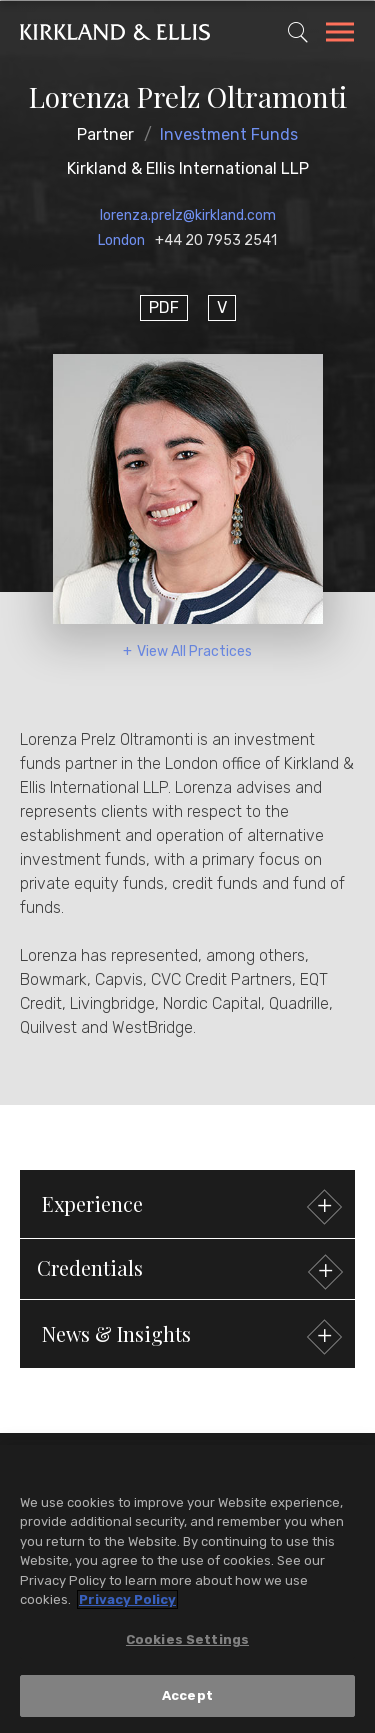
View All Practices (194, 651)
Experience (189, 1206)
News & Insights (189, 1336)
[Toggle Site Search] (298, 32)
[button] (187, 1269)
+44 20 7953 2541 (216, 240)
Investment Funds (229, 134)
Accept (187, 1697)
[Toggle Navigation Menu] (340, 35)
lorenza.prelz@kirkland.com (188, 215)
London (121, 240)
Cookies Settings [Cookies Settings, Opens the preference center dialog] (187, 1640)
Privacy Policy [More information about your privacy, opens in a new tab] (127, 1600)
